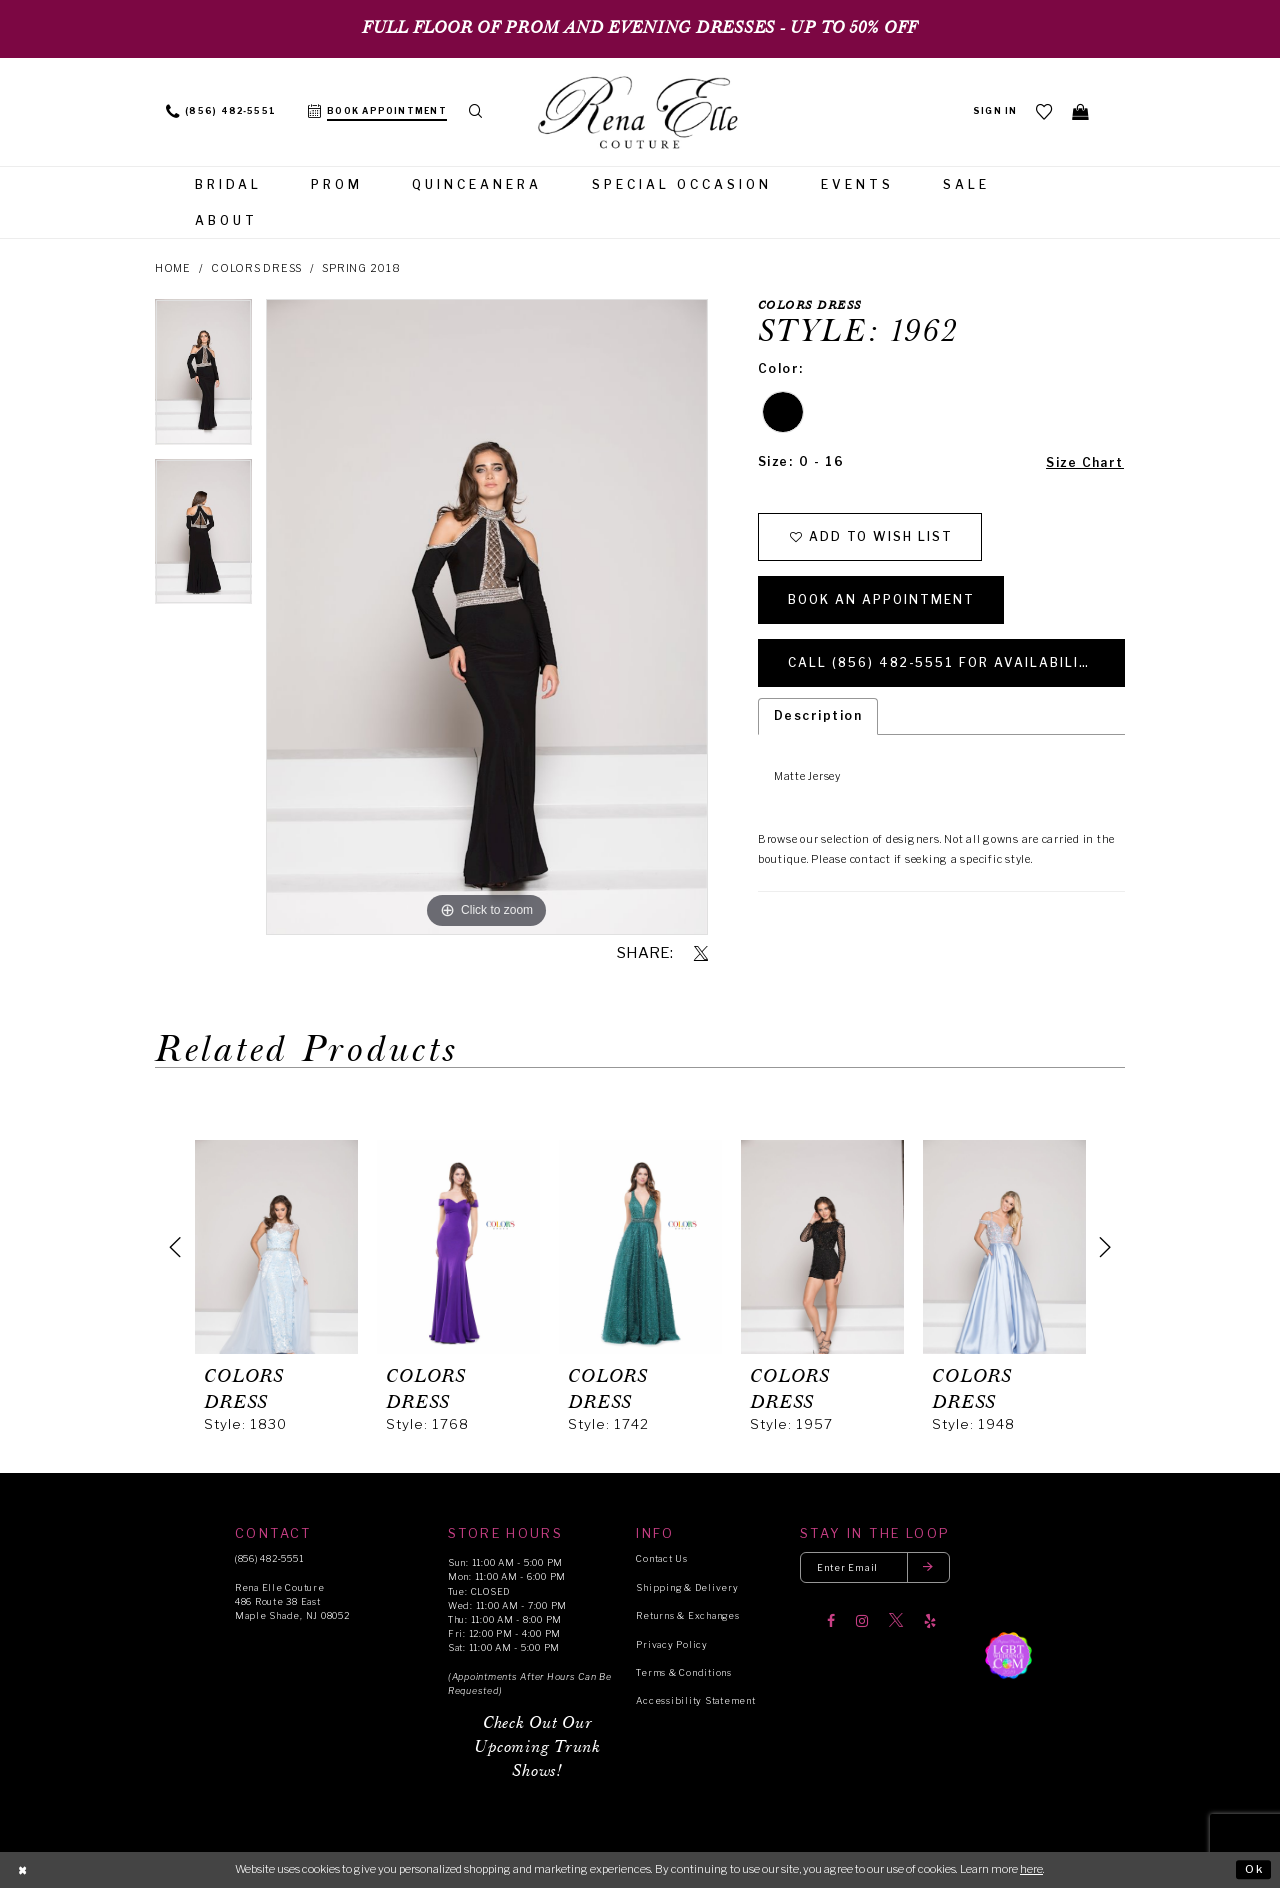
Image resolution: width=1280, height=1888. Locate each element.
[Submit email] (929, 1567)
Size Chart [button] (1085, 462)
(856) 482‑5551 (269, 1558)
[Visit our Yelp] (930, 1621)
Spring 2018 (361, 268)
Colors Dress (256, 268)
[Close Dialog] (22, 1870)
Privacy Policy (671, 1644)
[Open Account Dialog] (995, 112)
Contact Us (661, 1558)
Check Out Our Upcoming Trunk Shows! (537, 1747)
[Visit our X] (896, 1621)
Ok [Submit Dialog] (1254, 1869)
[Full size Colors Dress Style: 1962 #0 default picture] (487, 617)
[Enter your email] (875, 1567)
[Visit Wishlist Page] (1045, 111)
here (1031, 1869)
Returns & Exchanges (687, 1615)
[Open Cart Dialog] (1081, 111)
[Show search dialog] (476, 112)
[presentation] (276, 1247)
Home (173, 268)
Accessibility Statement (695, 1700)
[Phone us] (221, 112)
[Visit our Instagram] (862, 1621)
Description (818, 716)
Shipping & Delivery (687, 1587)
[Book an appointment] (377, 112)
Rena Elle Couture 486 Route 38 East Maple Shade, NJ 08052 (292, 1601)
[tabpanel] (203, 379)
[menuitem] (221, 112)
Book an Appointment (882, 599)
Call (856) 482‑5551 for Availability (945, 662)
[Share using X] (701, 954)
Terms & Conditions (683, 1672)
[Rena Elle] (640, 114)
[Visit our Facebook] (831, 1621)
